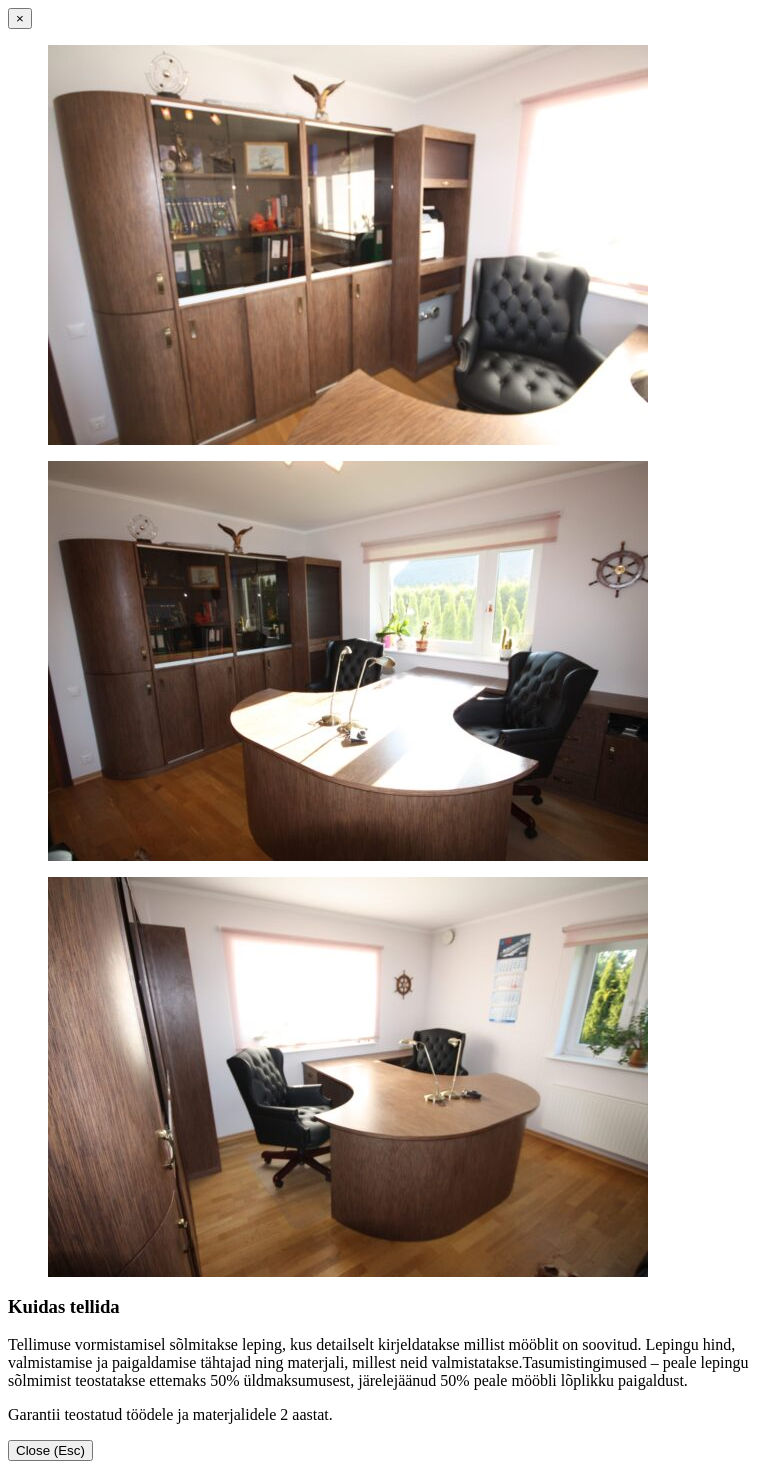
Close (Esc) (50, 1450)
